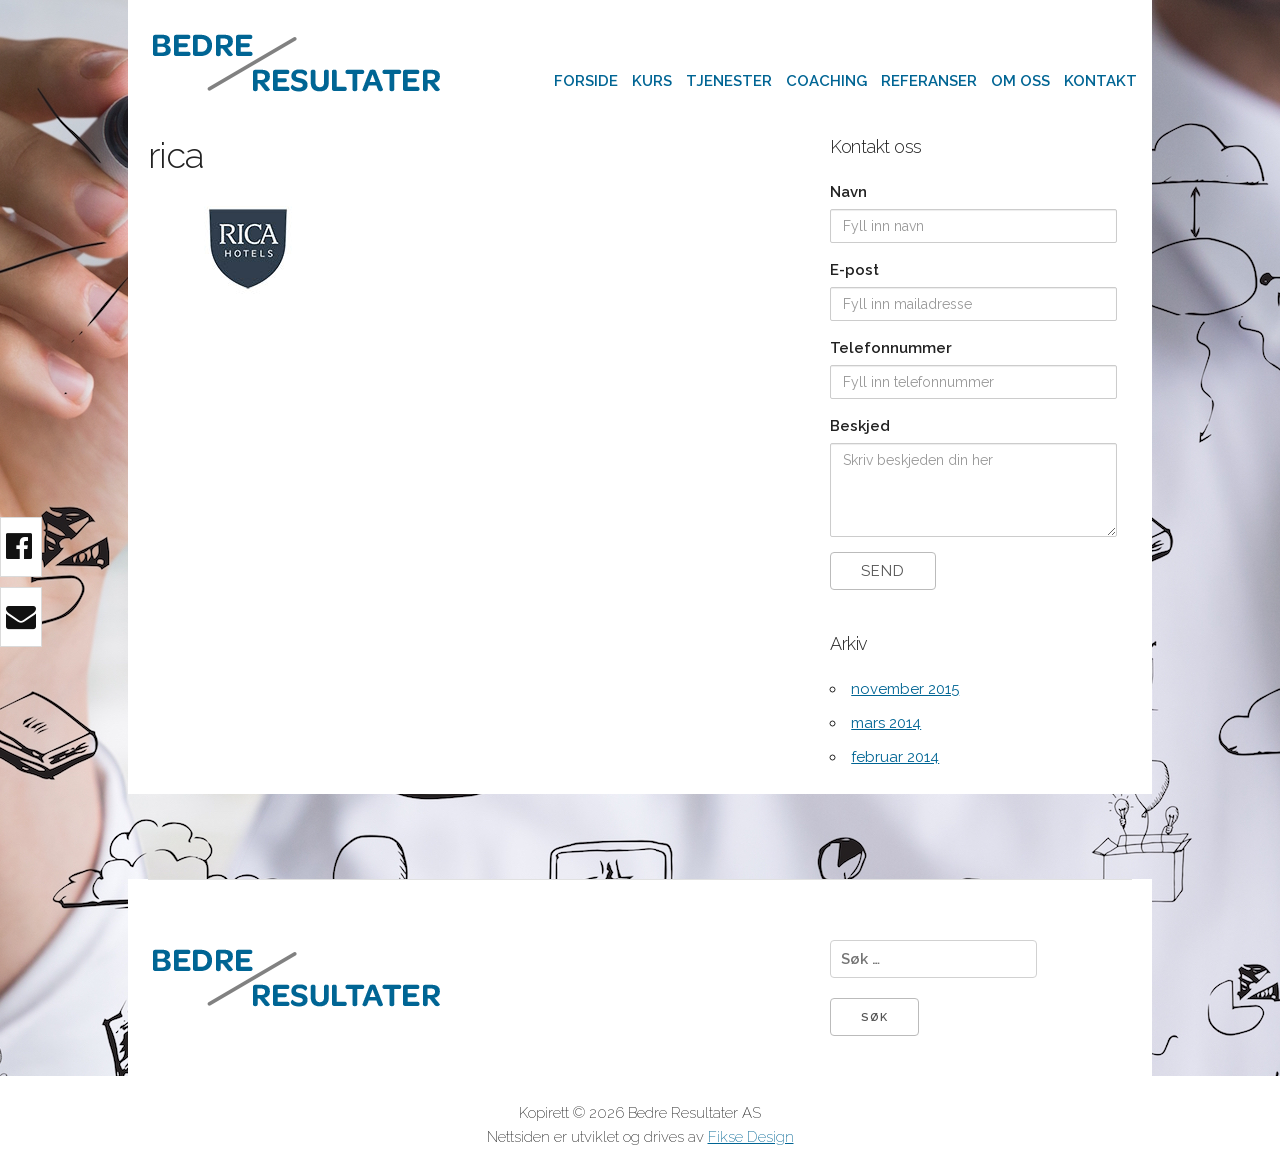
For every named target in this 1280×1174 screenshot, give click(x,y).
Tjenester (729, 81)
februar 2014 (895, 757)
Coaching (826, 81)
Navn (848, 192)
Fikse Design (751, 1137)
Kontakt (1100, 81)
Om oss (1020, 81)
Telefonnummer (891, 348)
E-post (854, 270)
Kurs (652, 81)
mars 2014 (886, 723)
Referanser (929, 81)
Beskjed (860, 426)
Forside (586, 81)
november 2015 (905, 689)
